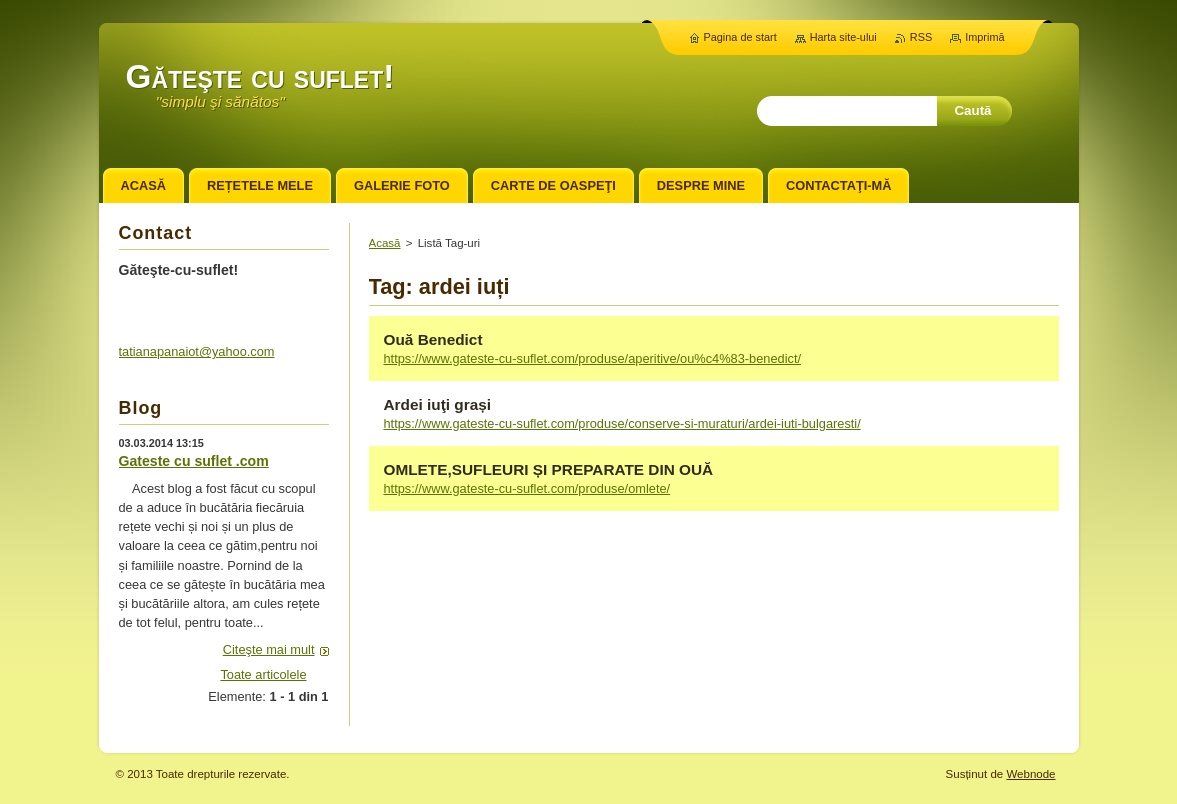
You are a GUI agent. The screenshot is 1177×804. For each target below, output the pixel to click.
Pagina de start (740, 37)
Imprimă (984, 37)
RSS (921, 37)
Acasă (385, 243)
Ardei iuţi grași (438, 404)
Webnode (1030, 774)
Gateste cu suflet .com (194, 461)
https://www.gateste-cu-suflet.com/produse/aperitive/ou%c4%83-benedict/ (593, 358)
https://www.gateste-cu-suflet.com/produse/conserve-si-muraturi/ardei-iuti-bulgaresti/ (622, 423)
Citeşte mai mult (269, 649)
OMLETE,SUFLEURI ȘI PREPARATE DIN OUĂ (549, 469)
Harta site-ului (843, 37)
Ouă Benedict (433, 339)
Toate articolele (263, 674)
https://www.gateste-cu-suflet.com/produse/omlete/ (527, 488)
